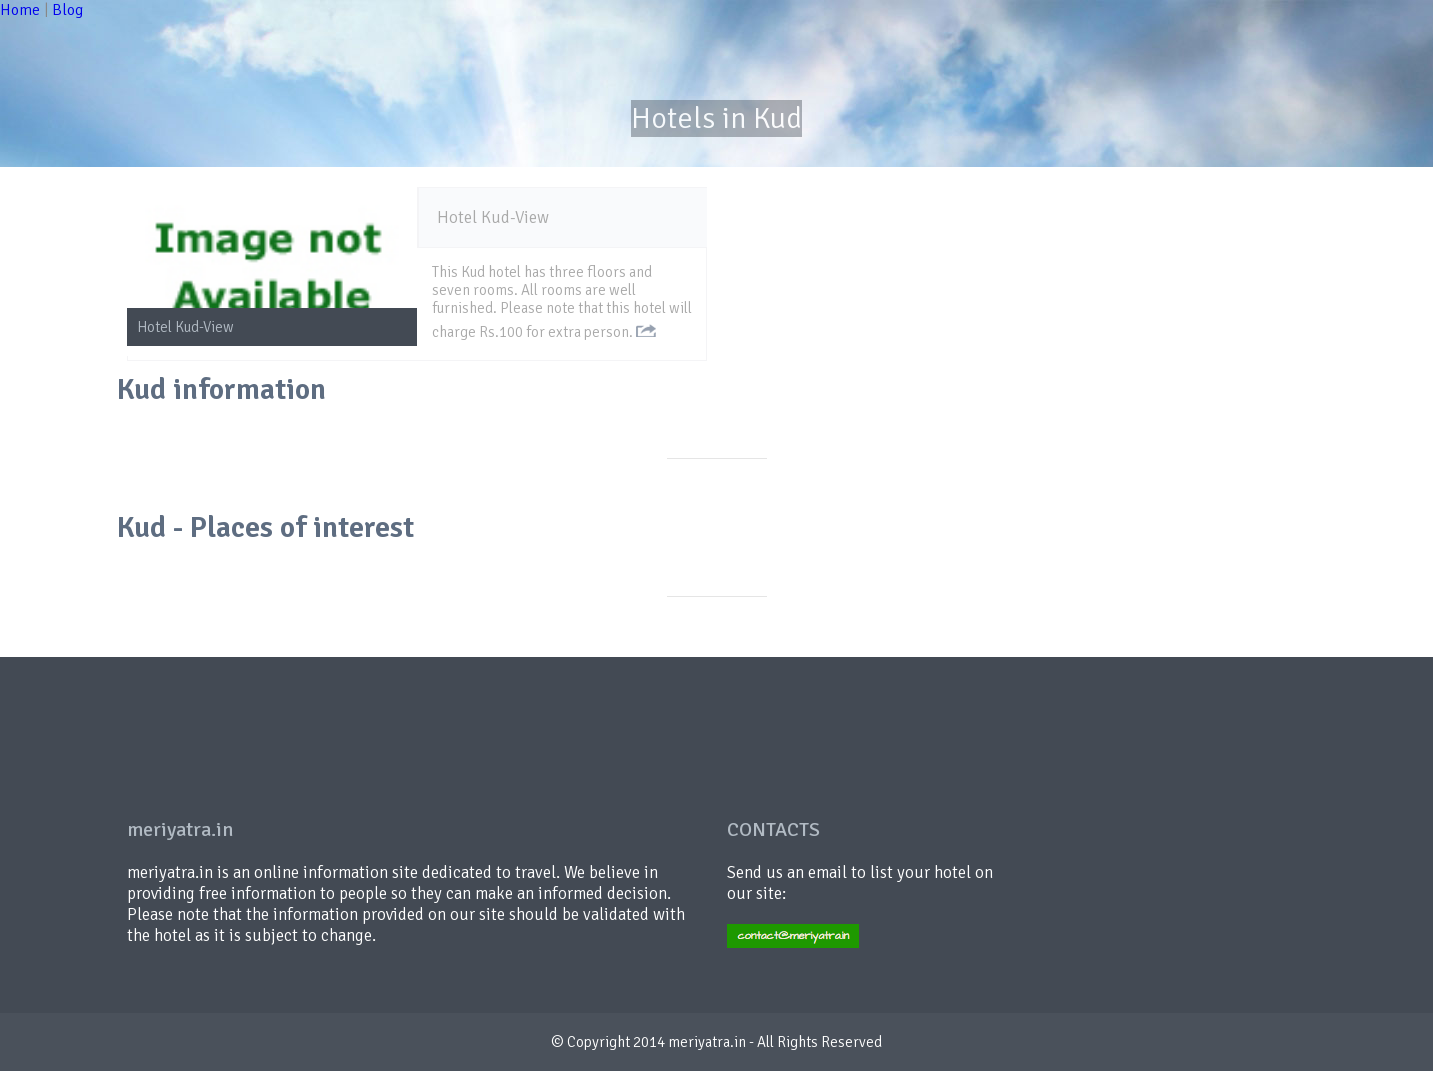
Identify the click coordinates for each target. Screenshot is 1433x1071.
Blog (67, 10)
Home (20, 10)
